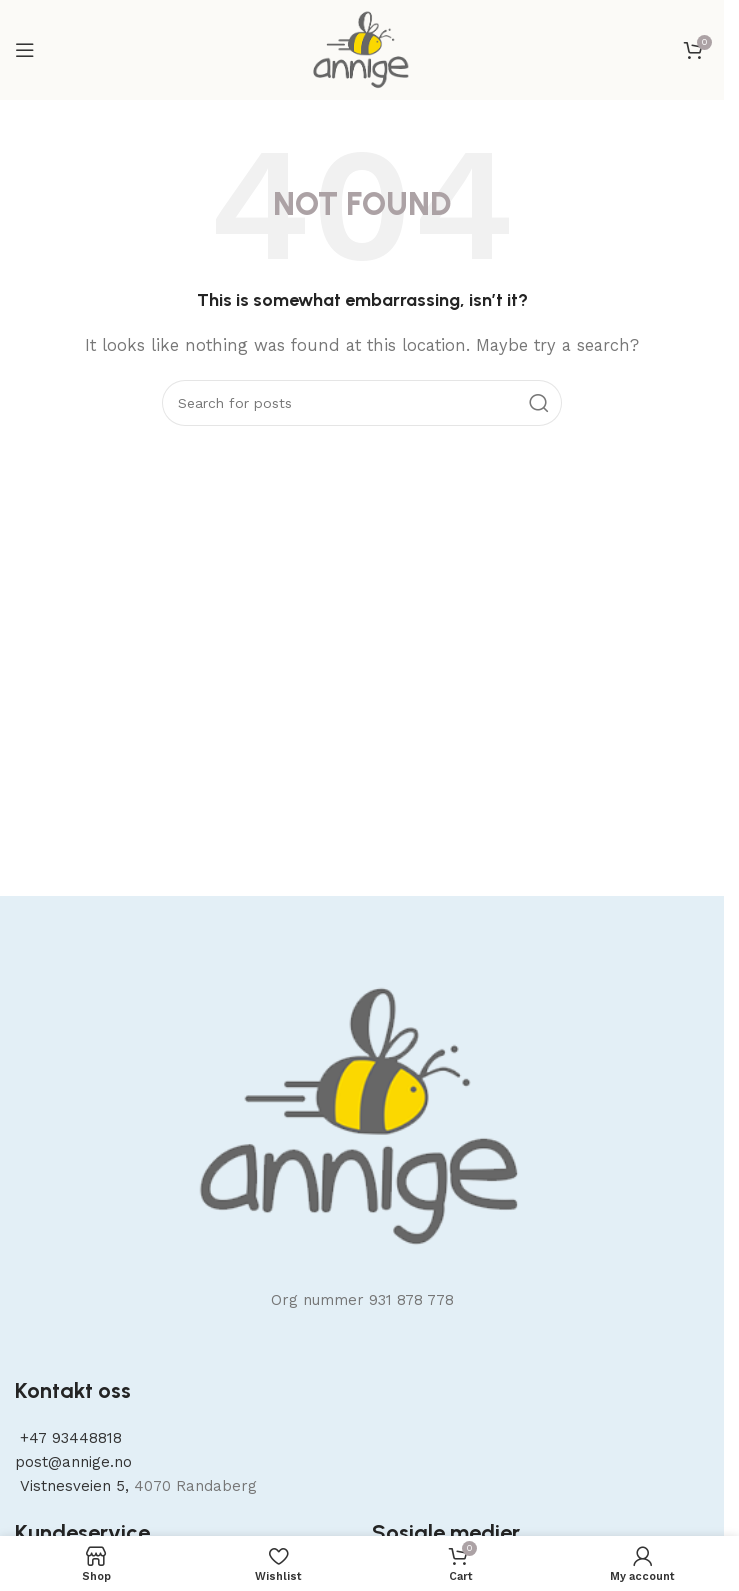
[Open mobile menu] (25, 50)
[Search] (362, 403)
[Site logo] (361, 49)
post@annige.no (73, 1462)
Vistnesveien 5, (74, 1486)
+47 (68, 1438)
